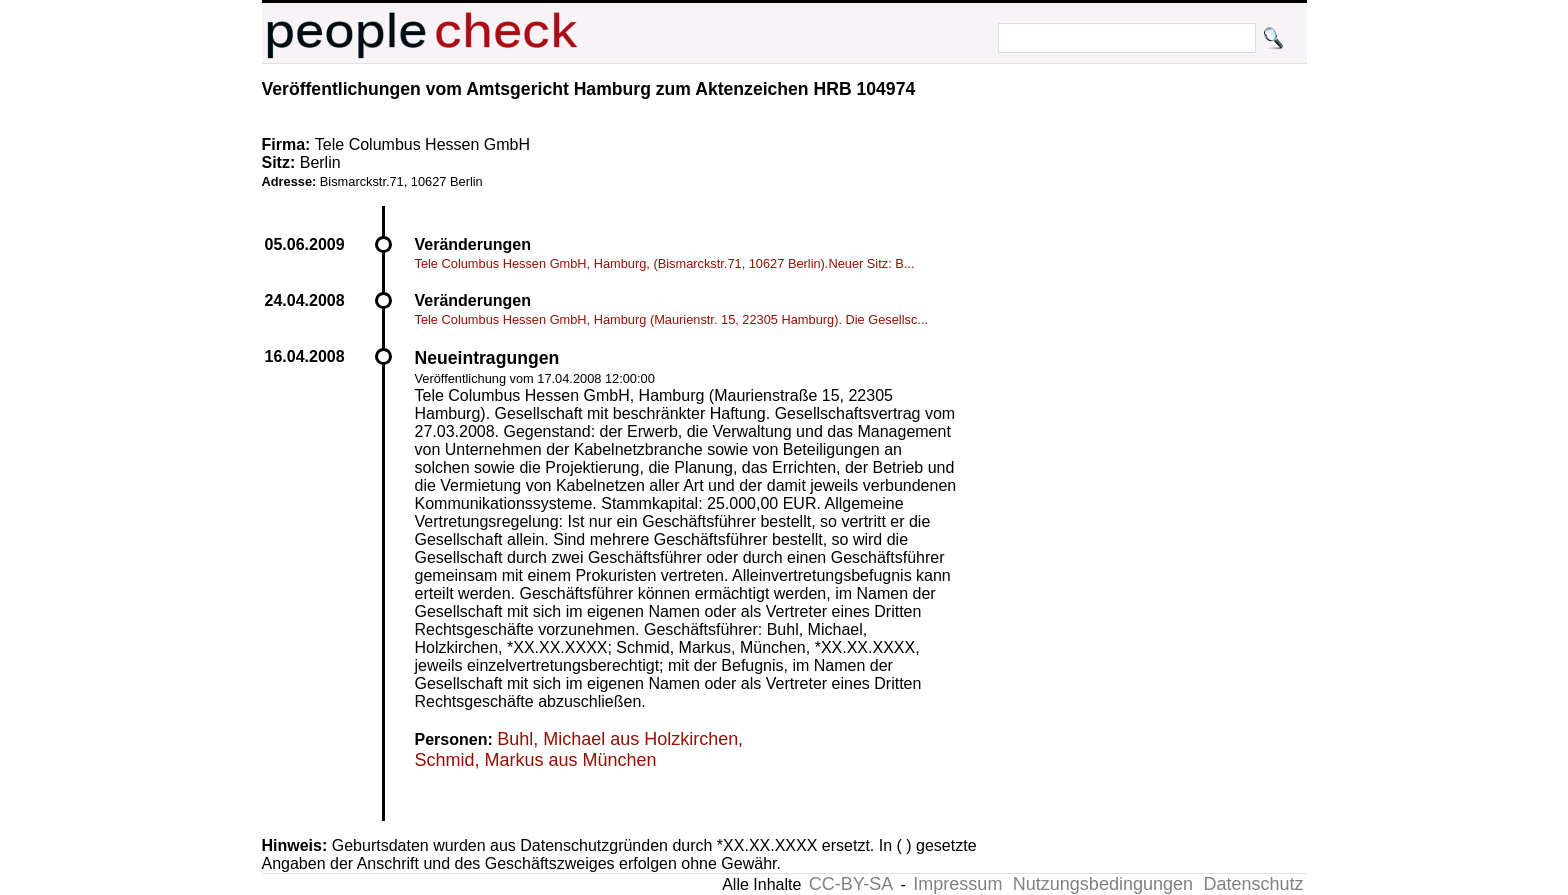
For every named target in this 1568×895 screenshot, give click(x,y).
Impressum (957, 884)
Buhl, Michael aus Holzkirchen (617, 739)
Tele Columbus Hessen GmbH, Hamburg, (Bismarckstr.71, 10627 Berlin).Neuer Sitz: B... (665, 263)
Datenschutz (1253, 884)
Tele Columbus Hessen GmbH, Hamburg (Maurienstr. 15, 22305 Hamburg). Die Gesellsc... (672, 319)
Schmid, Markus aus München (536, 760)
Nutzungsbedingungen (1103, 884)
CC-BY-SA (851, 884)
